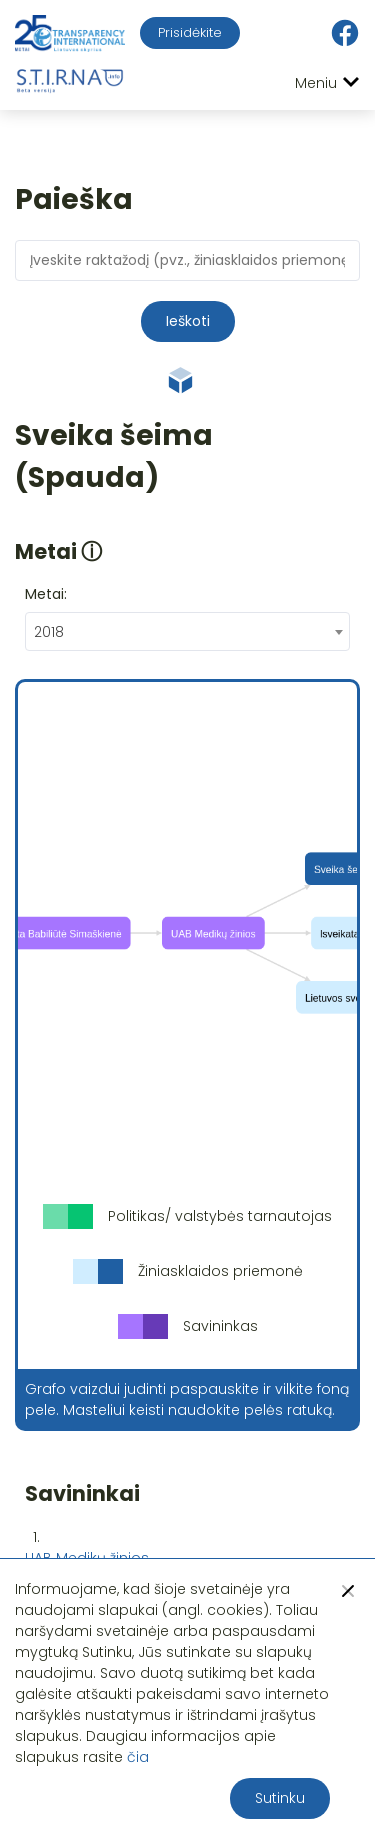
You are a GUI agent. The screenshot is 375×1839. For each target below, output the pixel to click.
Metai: (46, 594)
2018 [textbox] (49, 632)
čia (138, 1757)
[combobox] (187, 631)
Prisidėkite (190, 32)
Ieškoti (188, 321)
